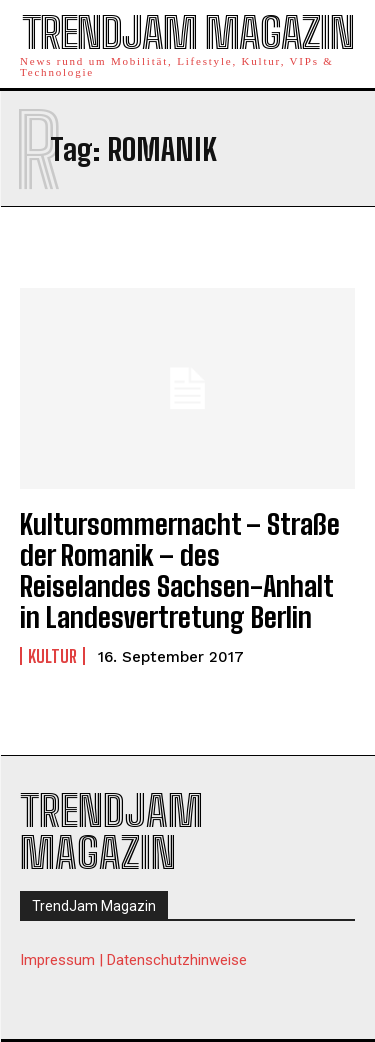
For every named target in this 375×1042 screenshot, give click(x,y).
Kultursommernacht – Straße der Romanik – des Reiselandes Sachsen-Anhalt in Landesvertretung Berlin (180, 570)
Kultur (52, 656)
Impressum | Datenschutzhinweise (133, 960)
